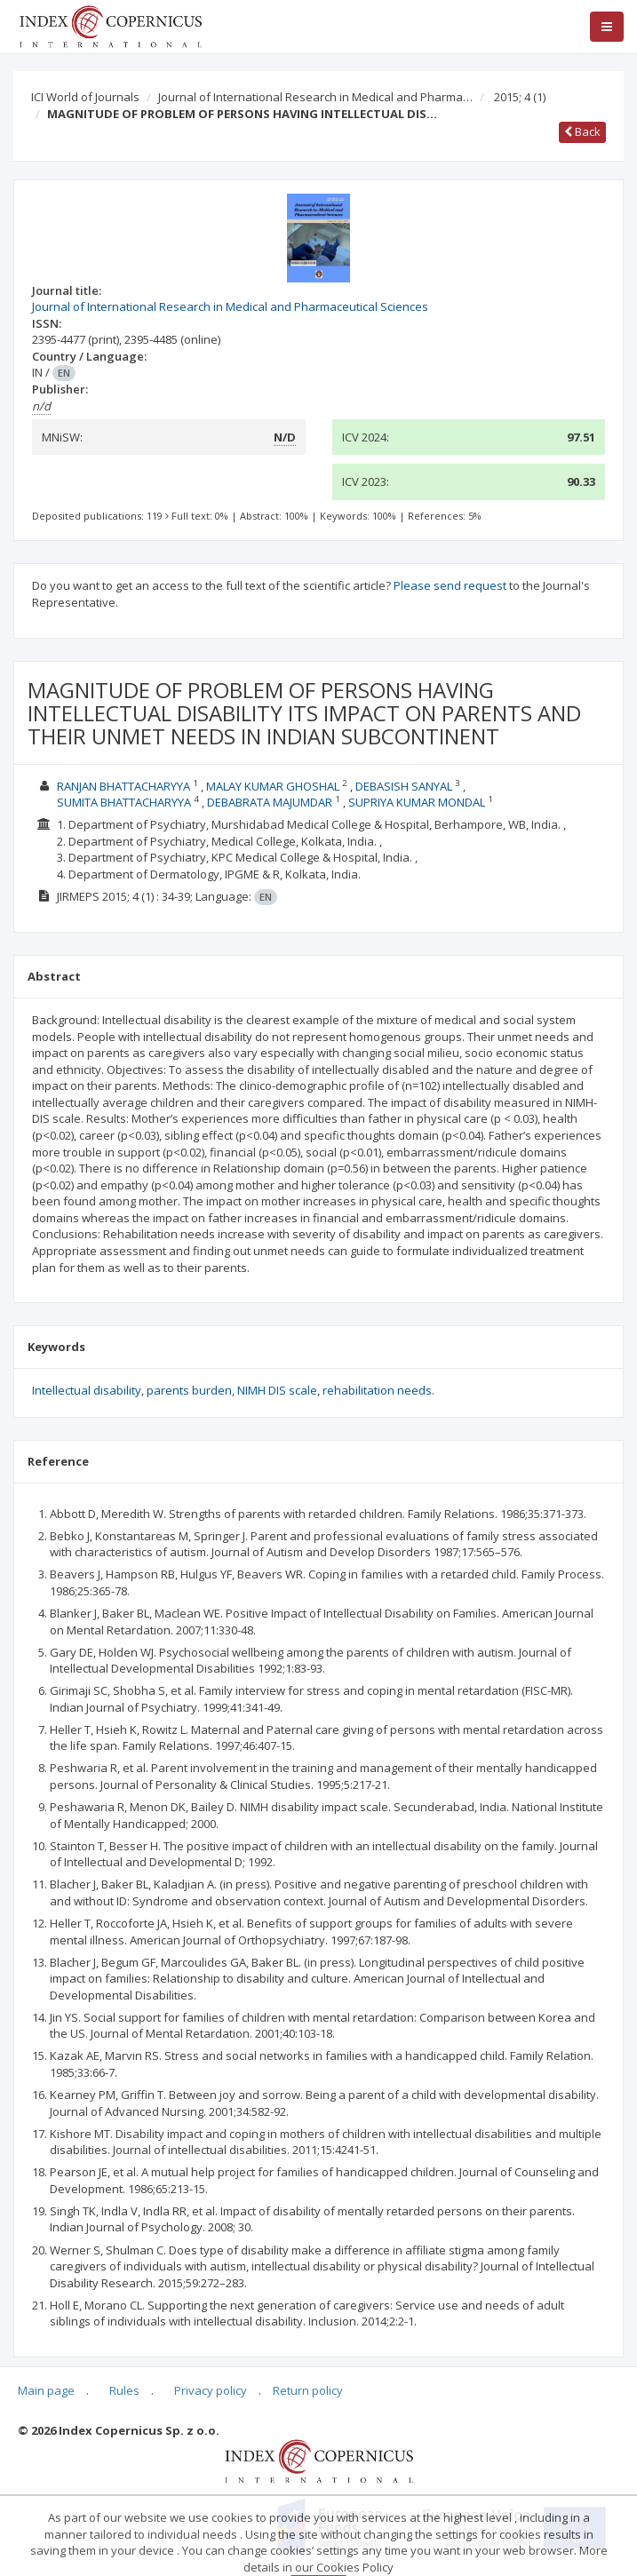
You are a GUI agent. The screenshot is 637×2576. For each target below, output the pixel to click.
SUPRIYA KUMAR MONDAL (416, 802)
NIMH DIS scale (277, 1390)
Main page (46, 2390)
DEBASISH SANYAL (403, 786)
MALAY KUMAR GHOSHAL (272, 786)
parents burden (189, 1390)
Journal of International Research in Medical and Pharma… (315, 97)
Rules (124, 2390)
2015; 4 (519, 97)
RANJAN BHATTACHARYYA (123, 786)
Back (582, 131)
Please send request (450, 585)
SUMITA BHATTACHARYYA (124, 802)
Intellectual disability (86, 1390)
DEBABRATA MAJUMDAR (269, 802)
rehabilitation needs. (378, 1390)
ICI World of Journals (85, 97)
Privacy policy (210, 2390)
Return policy (308, 2390)
